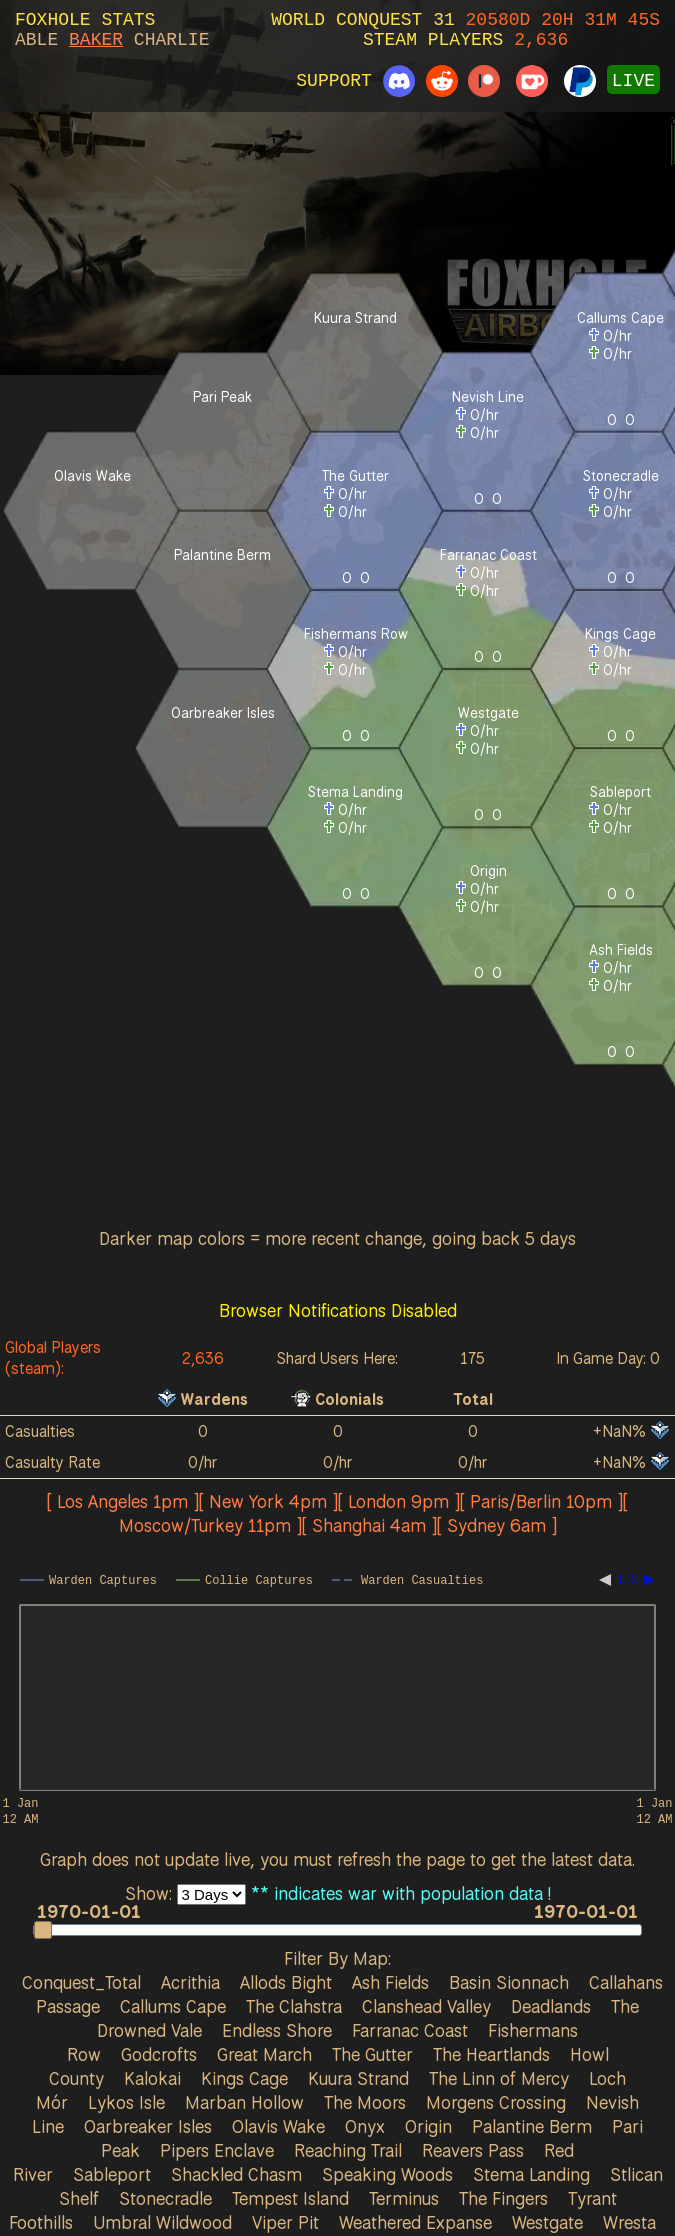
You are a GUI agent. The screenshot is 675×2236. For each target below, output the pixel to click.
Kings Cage (244, 2078)
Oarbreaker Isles (148, 2126)
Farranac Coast (410, 2030)
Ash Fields (390, 1982)
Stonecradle (165, 2198)
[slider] (338, 1930)
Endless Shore (277, 2030)
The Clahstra (294, 2006)
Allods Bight (286, 1982)
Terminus (404, 2198)
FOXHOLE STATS (85, 20)
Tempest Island (290, 2198)
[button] (43, 1930)
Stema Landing (531, 2174)
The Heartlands (491, 2054)
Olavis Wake (278, 2126)
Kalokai (152, 2078)
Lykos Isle (126, 2102)
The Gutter (372, 2054)
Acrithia (190, 1982)
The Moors (365, 2102)
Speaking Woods (387, 2174)
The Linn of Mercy (499, 2078)
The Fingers (503, 2198)
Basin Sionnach (509, 1982)
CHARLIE (172, 40)
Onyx (365, 2126)
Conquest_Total (81, 1982)
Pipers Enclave (217, 2150)
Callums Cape (173, 2006)
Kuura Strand (358, 2078)
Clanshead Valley (426, 2006)
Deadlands (551, 2006)
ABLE (36, 40)
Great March (264, 2054)
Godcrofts (159, 2054)
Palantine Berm (532, 2126)
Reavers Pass (473, 2150)
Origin (428, 2126)
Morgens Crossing (496, 2102)
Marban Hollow (244, 2102)
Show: (151, 1893)
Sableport (112, 2174)
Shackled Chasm (236, 2174)
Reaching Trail (348, 2150)
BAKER (96, 40)
